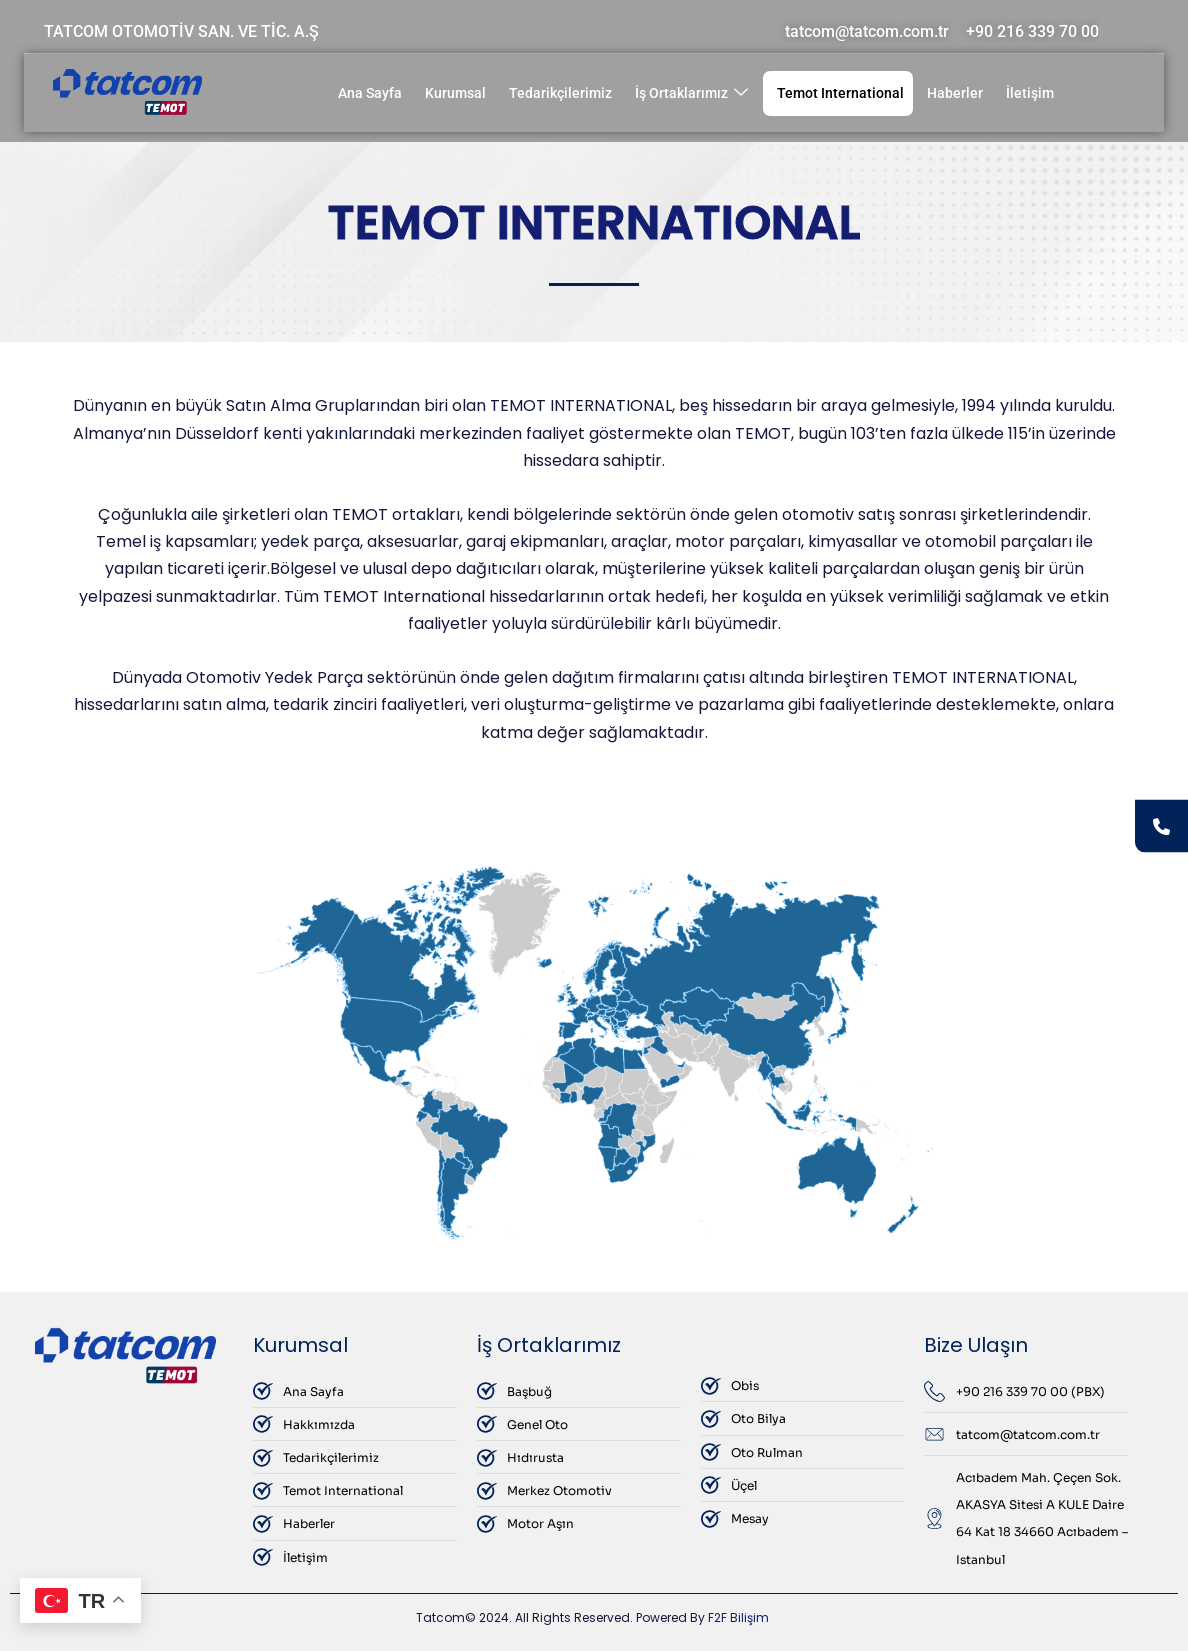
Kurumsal (455, 93)
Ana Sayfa (370, 93)
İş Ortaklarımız (691, 93)
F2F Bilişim (738, 1617)
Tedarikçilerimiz (560, 93)
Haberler (955, 93)
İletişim (1030, 93)
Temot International (840, 93)
